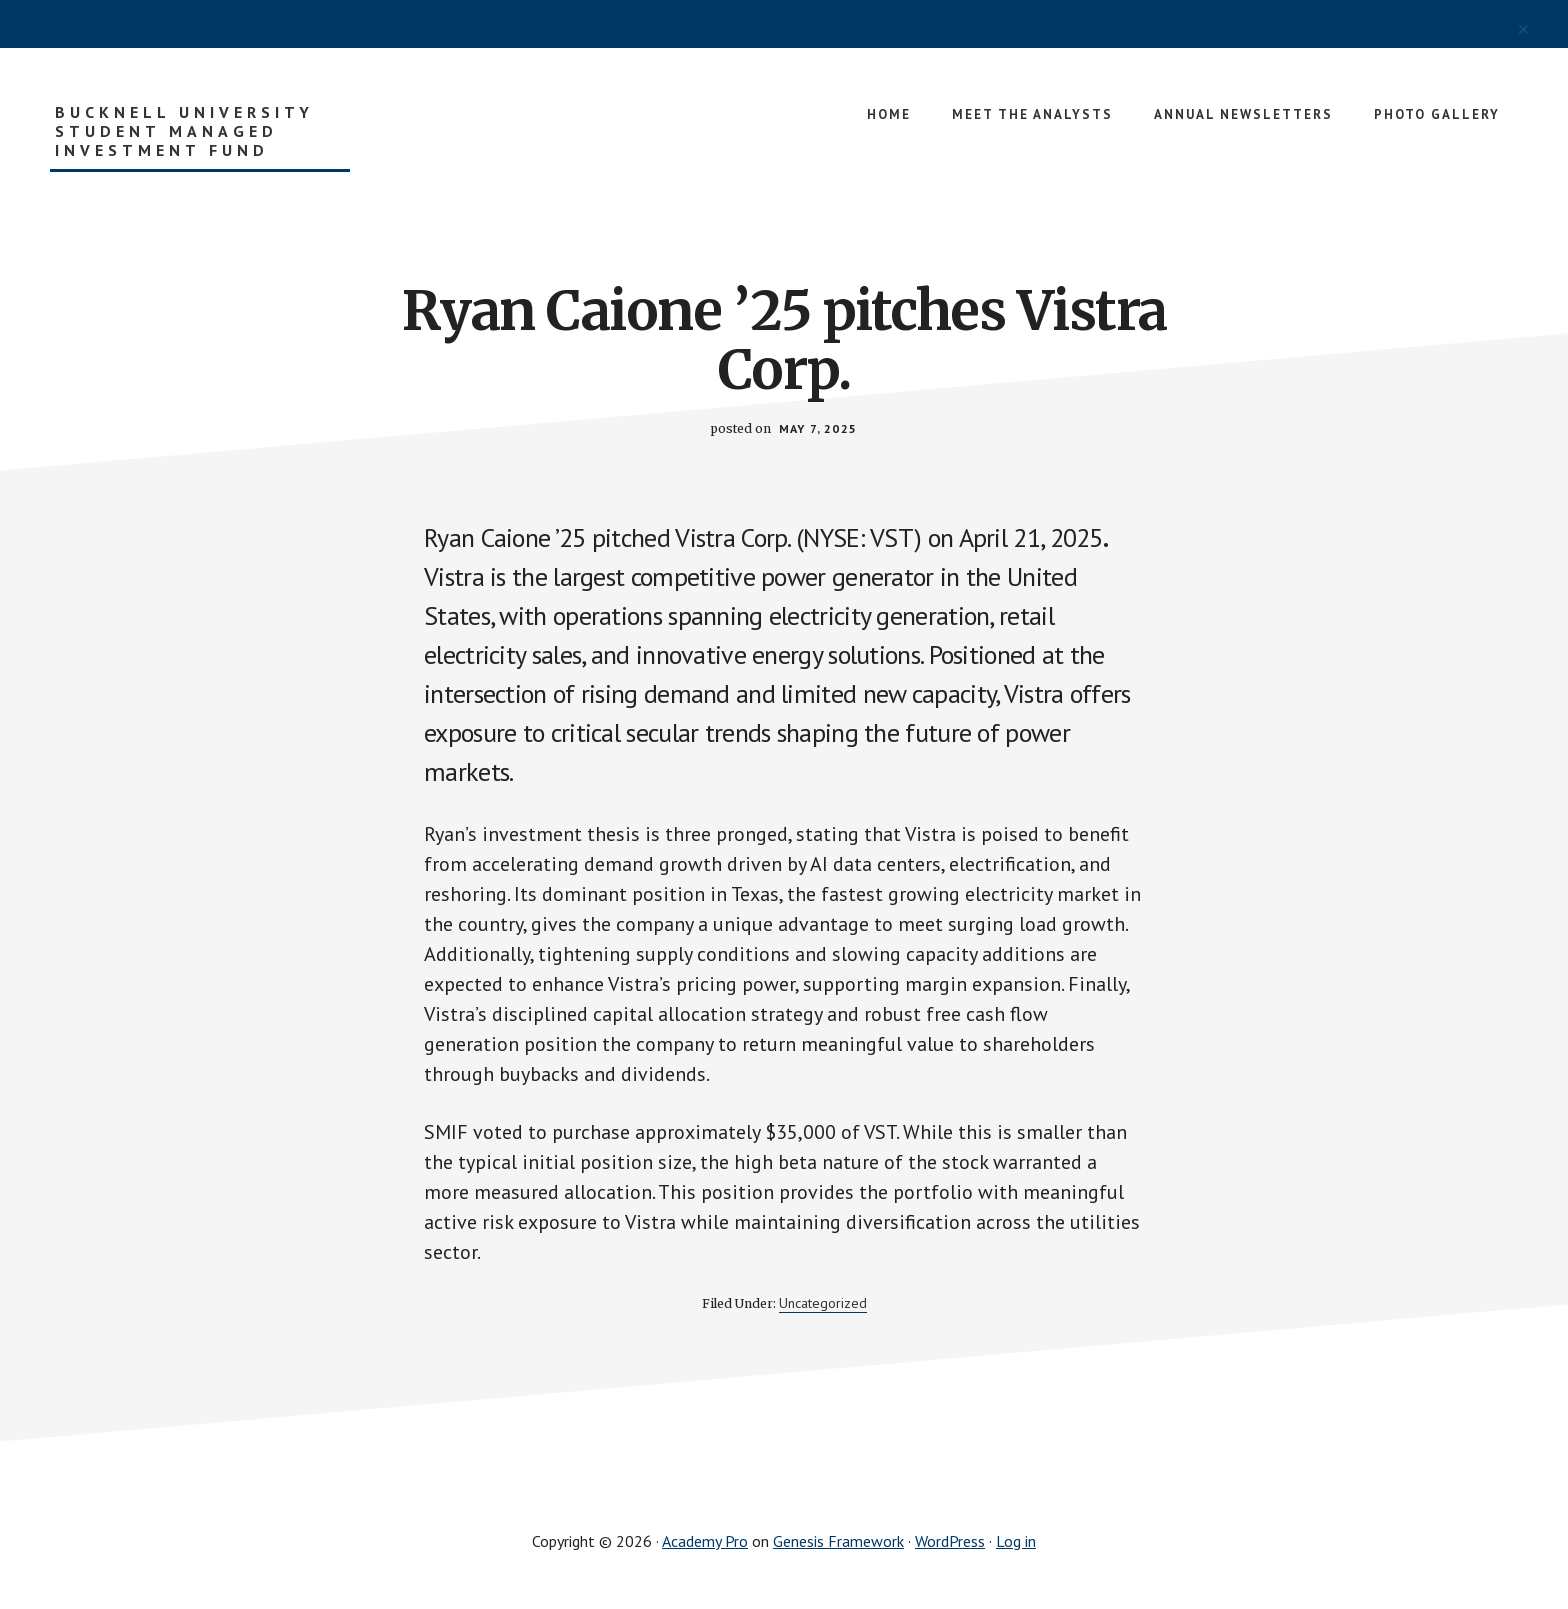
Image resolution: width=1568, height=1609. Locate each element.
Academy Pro (705, 1541)
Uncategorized (823, 1303)
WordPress (950, 1541)
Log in (1016, 1541)
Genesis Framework (838, 1541)
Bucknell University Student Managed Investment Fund (184, 131)
